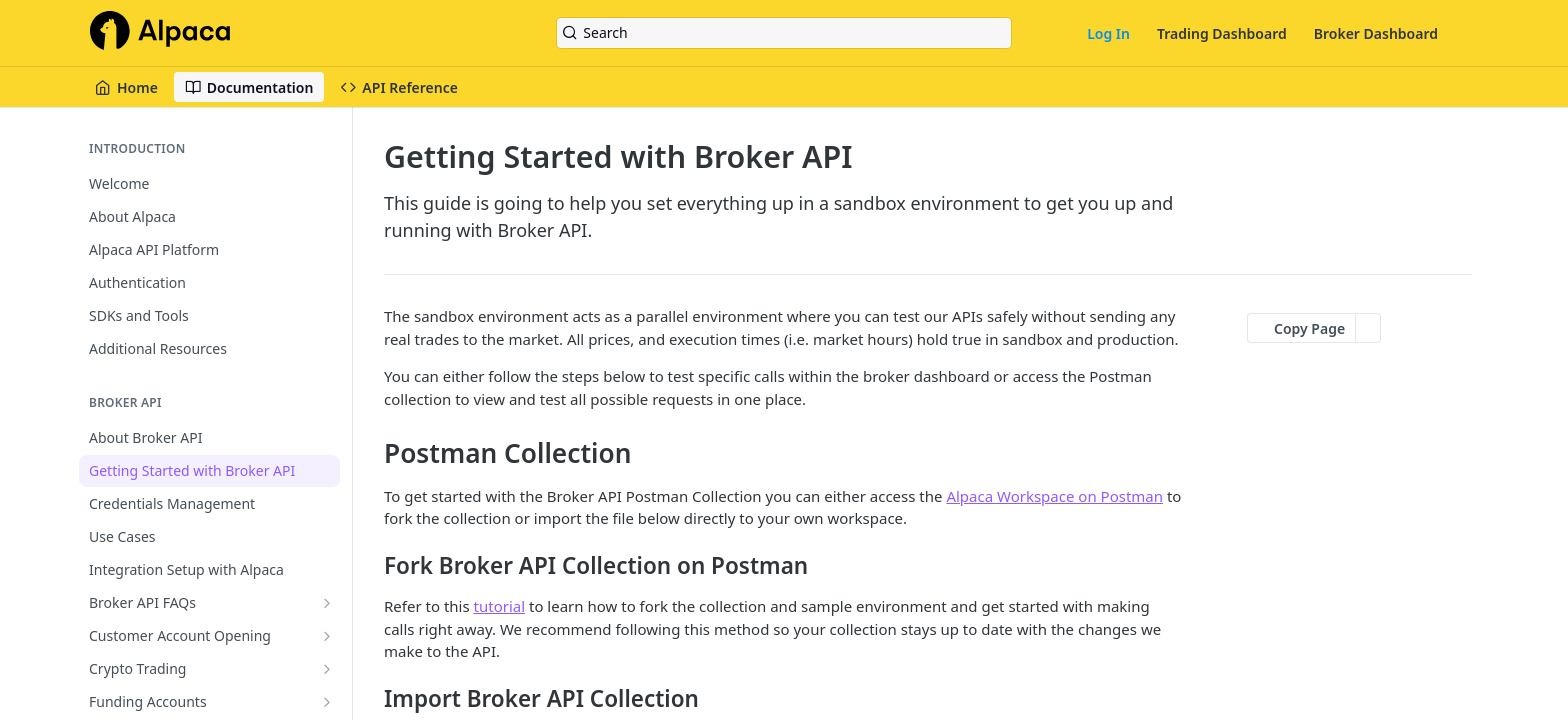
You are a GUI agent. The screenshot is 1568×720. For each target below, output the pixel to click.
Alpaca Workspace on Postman (1054, 496)
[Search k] (783, 33)
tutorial (500, 606)
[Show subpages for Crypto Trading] (327, 669)
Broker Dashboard (1376, 33)
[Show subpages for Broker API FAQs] (327, 603)
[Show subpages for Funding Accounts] (327, 702)
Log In (1108, 33)
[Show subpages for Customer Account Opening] (327, 636)
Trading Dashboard (1222, 33)
